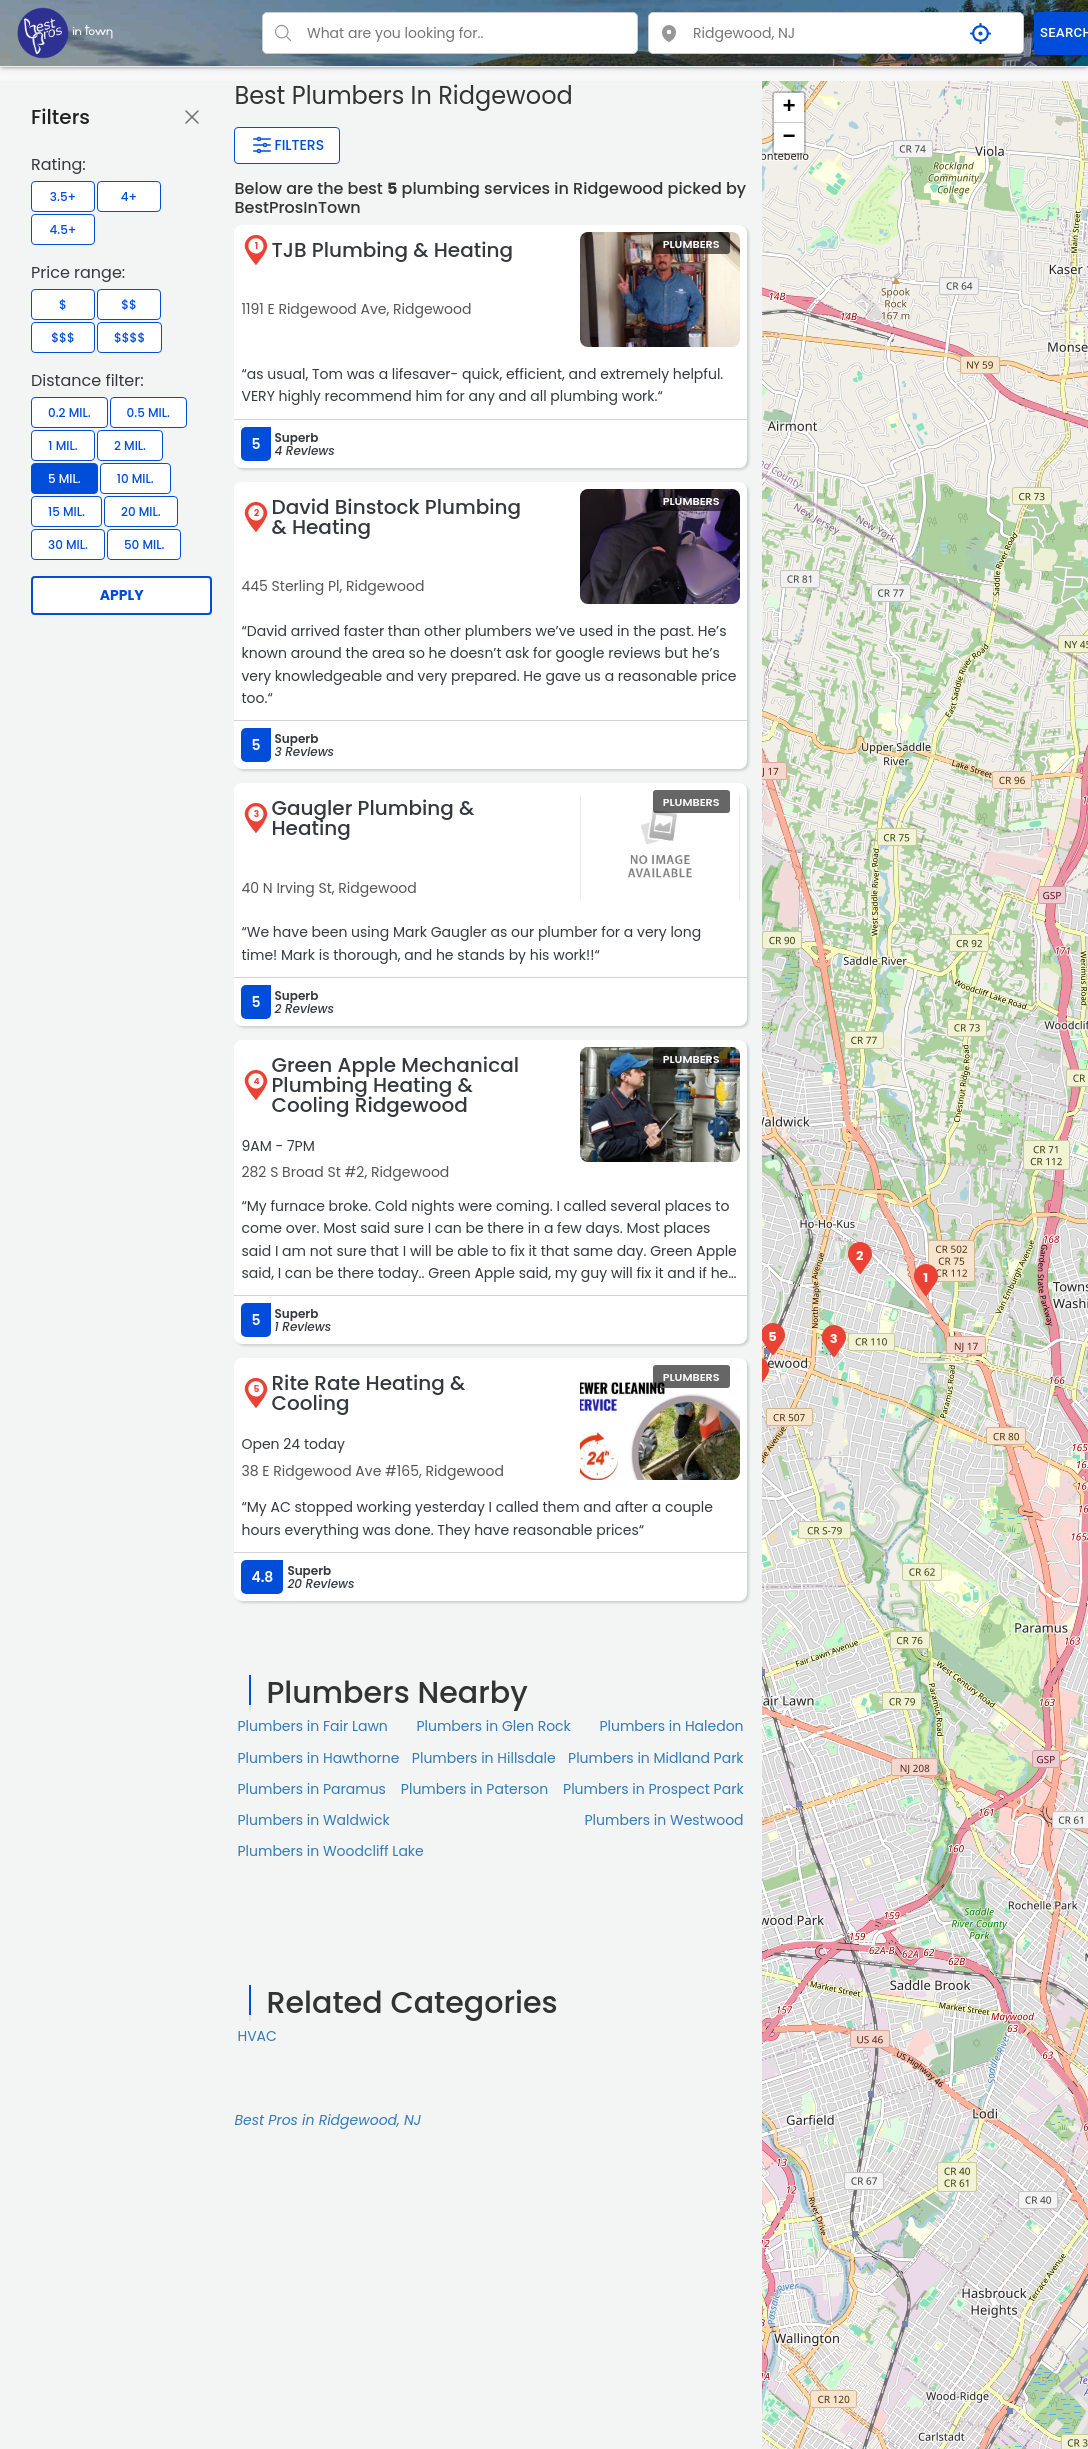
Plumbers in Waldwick (313, 1820)
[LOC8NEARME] (65, 32)
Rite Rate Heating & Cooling (368, 1393)
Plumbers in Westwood (663, 1820)
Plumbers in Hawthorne (318, 1758)
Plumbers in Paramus (311, 1789)
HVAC (256, 2036)
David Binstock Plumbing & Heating (396, 517)
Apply (122, 595)
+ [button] (788, 108)
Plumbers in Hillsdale (484, 1758)
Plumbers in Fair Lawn (312, 1726)
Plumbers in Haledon (671, 1726)
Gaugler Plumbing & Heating (372, 818)
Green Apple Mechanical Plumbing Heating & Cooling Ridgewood (395, 1085)
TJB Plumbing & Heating (392, 250)
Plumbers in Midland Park (656, 1758)
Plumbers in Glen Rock (493, 1726)
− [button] (788, 138)
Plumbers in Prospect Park (653, 1789)
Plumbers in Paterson (474, 1789)
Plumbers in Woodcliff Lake (330, 1851)
